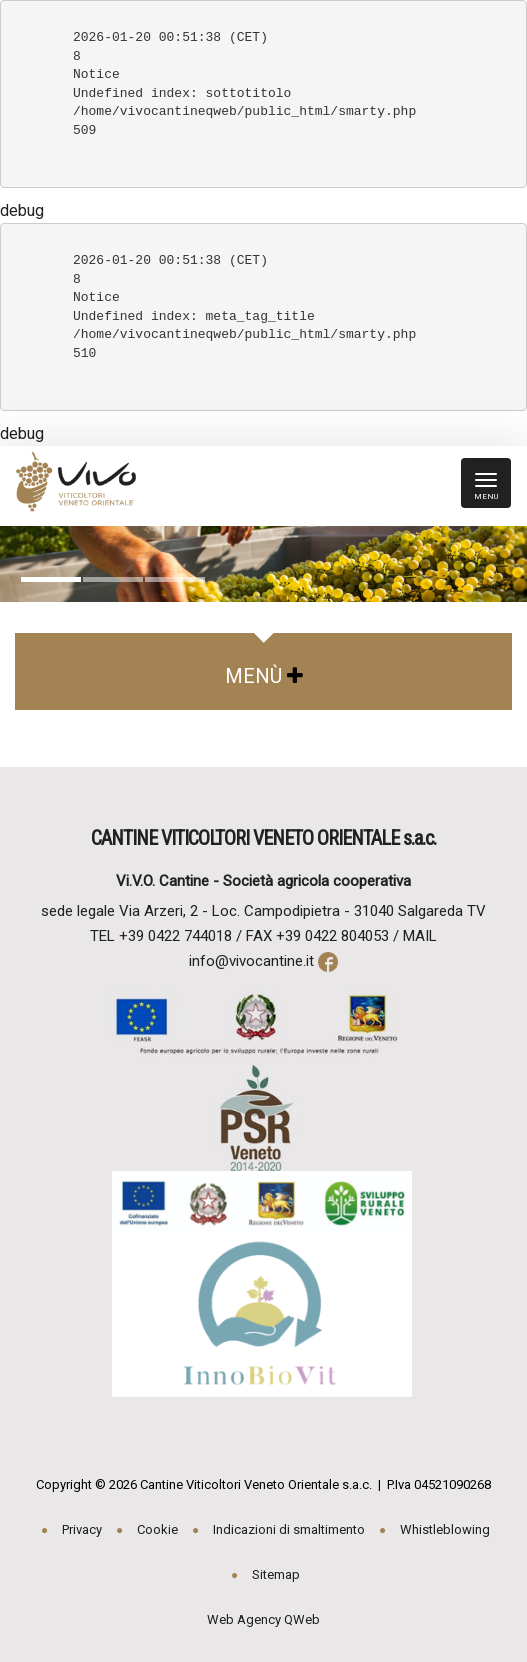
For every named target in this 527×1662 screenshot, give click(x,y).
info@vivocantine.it (251, 961)
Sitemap (276, 1574)
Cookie (157, 1529)
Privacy (82, 1529)
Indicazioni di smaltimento (289, 1529)
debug (22, 210)
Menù (264, 676)
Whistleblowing (445, 1529)
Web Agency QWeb (263, 1619)
